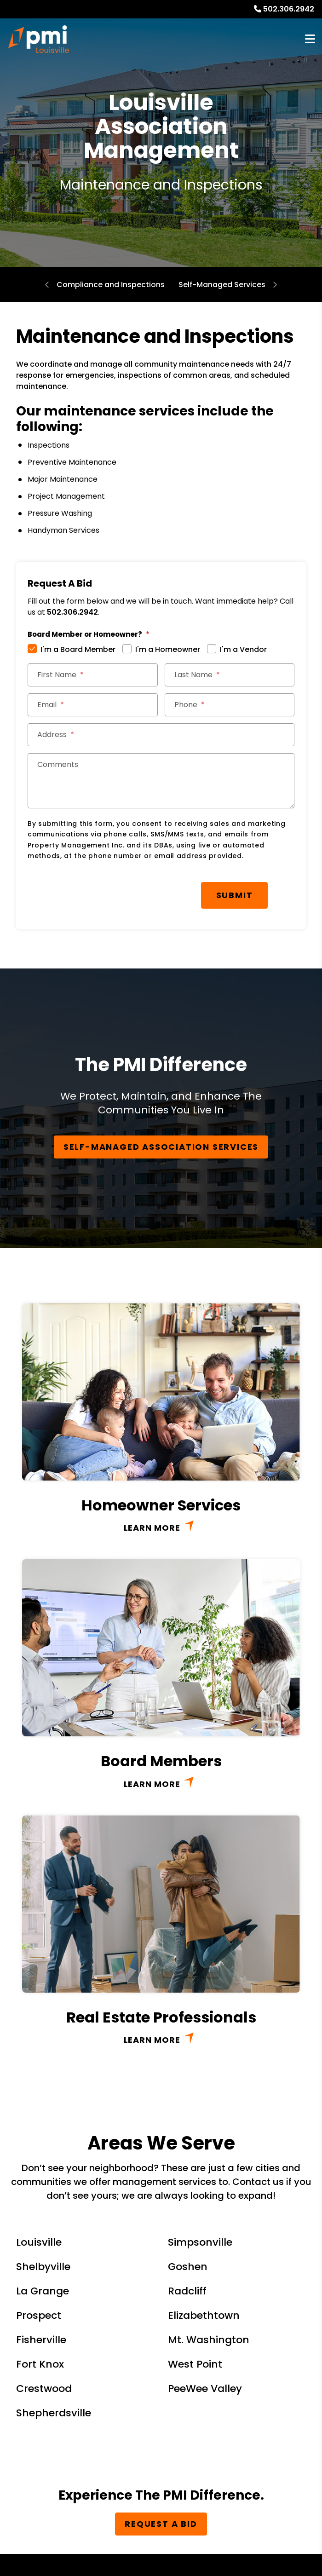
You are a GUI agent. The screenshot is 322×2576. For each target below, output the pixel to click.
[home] (38, 39)
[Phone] (230, 704)
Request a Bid (161, 2521)
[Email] (93, 704)
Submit (164, 893)
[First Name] (93, 674)
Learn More (152, 1525)
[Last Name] (230, 674)
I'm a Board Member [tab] (77, 649)
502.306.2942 (288, 9)
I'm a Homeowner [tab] (167, 649)
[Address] (161, 734)
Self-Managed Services (221, 284)
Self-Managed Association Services (161, 1144)
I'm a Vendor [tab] (243, 649)
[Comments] (161, 780)
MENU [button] (310, 39)
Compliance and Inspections (111, 284)
